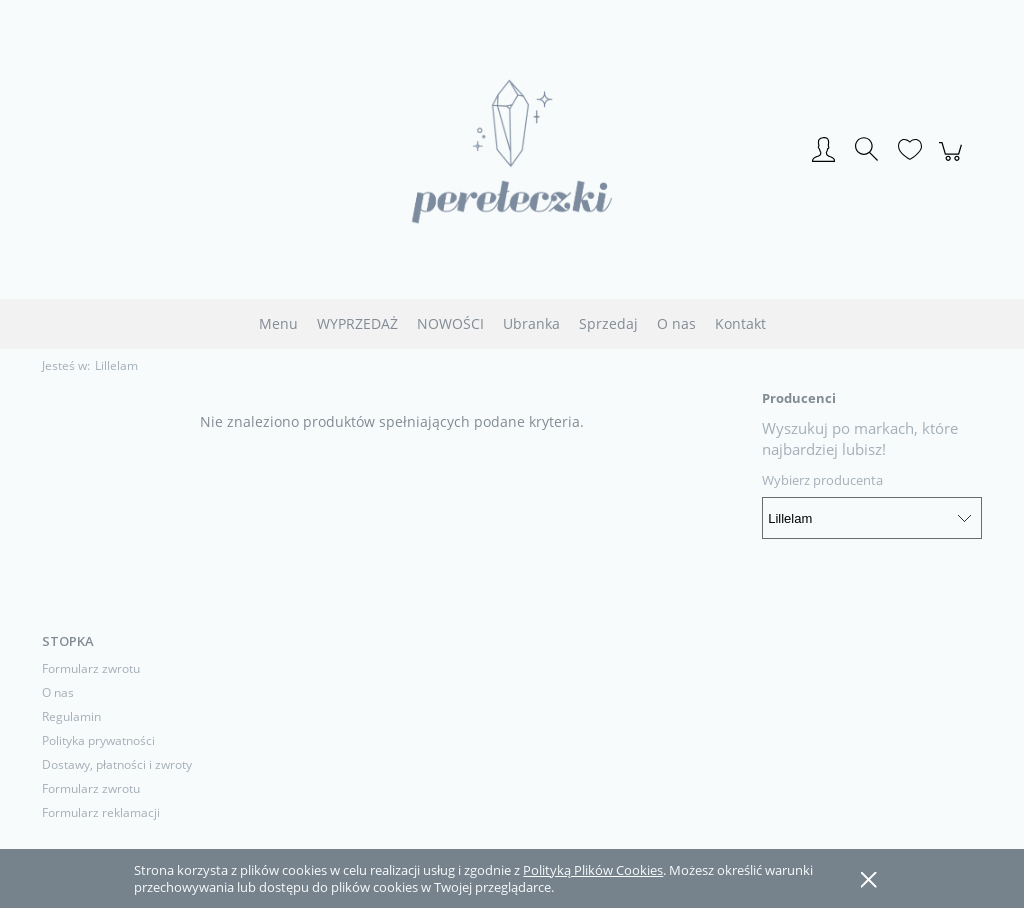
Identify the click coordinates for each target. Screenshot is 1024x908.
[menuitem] (278, 323)
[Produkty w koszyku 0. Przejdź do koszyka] (953, 162)
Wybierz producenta (822, 480)
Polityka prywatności (98, 740)
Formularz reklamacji (101, 812)
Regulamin (71, 716)
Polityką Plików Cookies (593, 870)
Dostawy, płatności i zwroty (117, 764)
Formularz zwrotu (91, 668)
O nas (58, 692)
